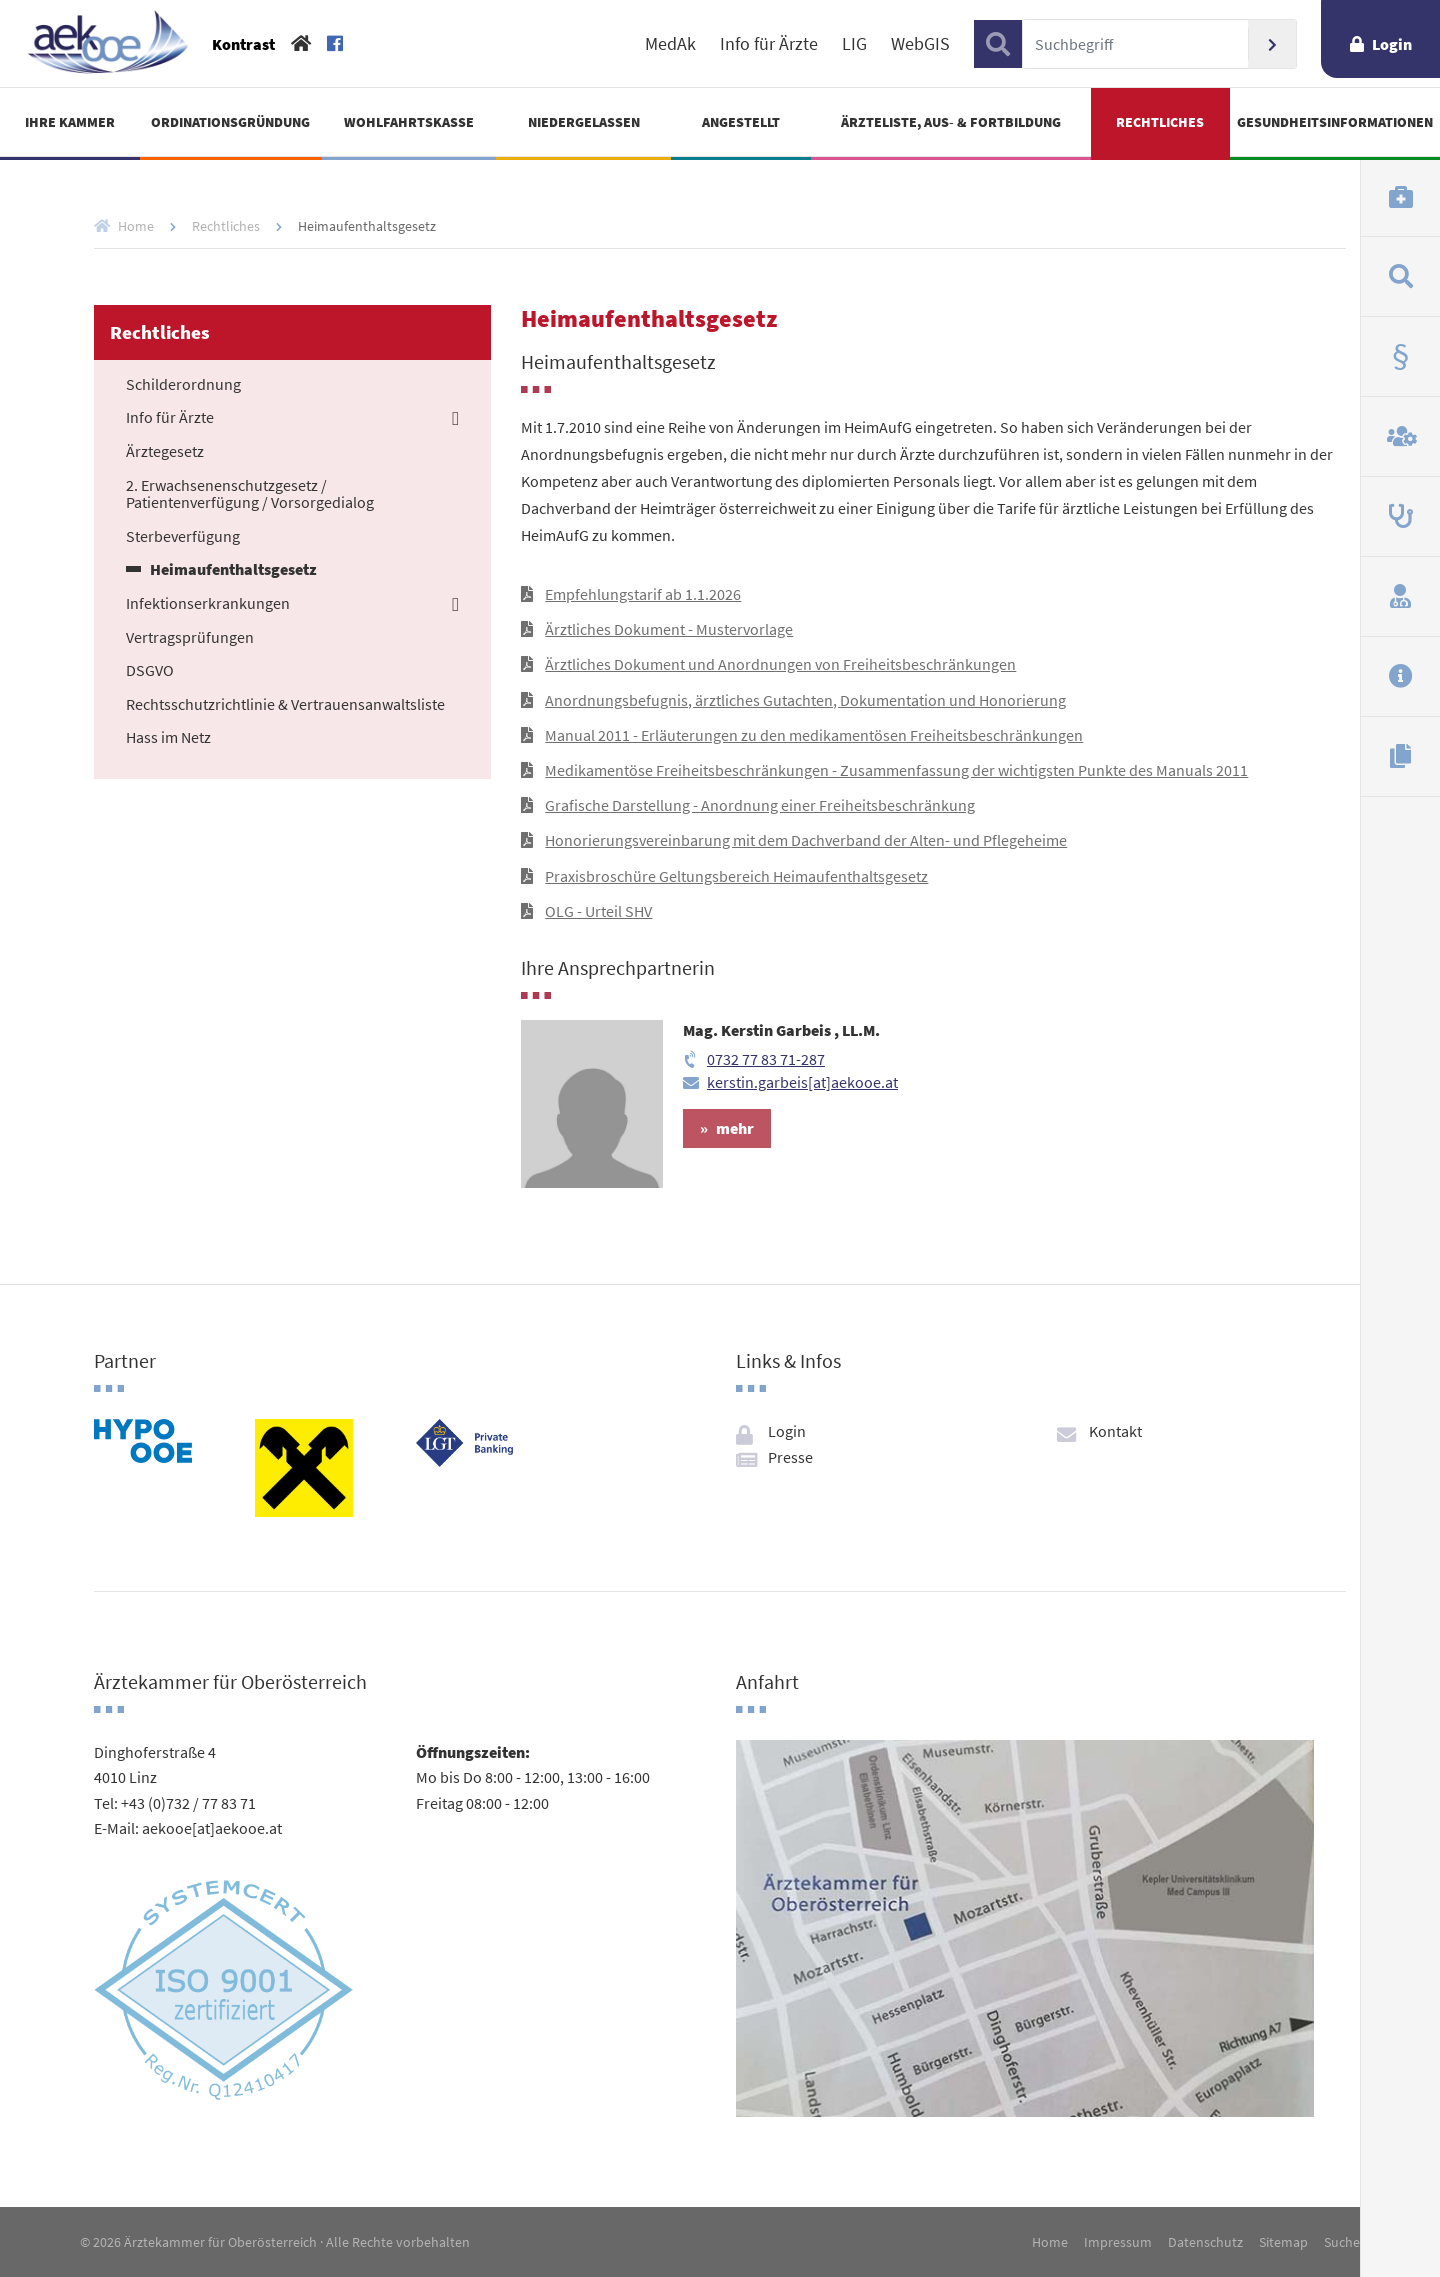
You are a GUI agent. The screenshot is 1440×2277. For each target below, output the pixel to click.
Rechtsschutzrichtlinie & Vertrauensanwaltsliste (285, 705)
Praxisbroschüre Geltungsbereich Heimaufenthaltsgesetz (736, 876)
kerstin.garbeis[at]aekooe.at (802, 1082)
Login (1392, 44)
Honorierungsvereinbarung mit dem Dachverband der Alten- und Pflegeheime (806, 840)
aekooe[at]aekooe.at (212, 1828)
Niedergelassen (584, 122)
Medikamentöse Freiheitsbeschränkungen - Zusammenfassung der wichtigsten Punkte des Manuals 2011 (896, 770)
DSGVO (150, 671)
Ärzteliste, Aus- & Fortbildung (951, 122)
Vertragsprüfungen (190, 638)
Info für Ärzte (769, 44)
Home (136, 226)
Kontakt (1115, 1431)
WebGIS (920, 44)
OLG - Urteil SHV (598, 911)
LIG (854, 44)
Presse (790, 1457)
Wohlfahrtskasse (409, 122)
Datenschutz (1205, 2242)
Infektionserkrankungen (208, 604)
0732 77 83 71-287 (766, 1059)
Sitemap (1283, 2242)
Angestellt (741, 122)
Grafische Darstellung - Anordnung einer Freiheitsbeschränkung (760, 805)
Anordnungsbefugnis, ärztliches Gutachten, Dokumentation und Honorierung (805, 700)
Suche (1342, 2242)
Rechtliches (1160, 122)
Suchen (1272, 44)
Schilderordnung (183, 385)
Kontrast (243, 44)
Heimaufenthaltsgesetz (233, 570)
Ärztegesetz (165, 452)
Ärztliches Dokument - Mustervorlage (669, 629)
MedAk (670, 44)
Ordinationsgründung (230, 122)
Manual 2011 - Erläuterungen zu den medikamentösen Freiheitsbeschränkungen (814, 735)
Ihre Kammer (70, 122)
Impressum (1118, 2242)
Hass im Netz (168, 738)
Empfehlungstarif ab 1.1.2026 (643, 594)
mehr (735, 1128)
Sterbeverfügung (183, 537)
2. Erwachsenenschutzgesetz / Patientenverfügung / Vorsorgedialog (250, 495)
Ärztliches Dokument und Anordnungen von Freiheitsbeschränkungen (780, 664)
